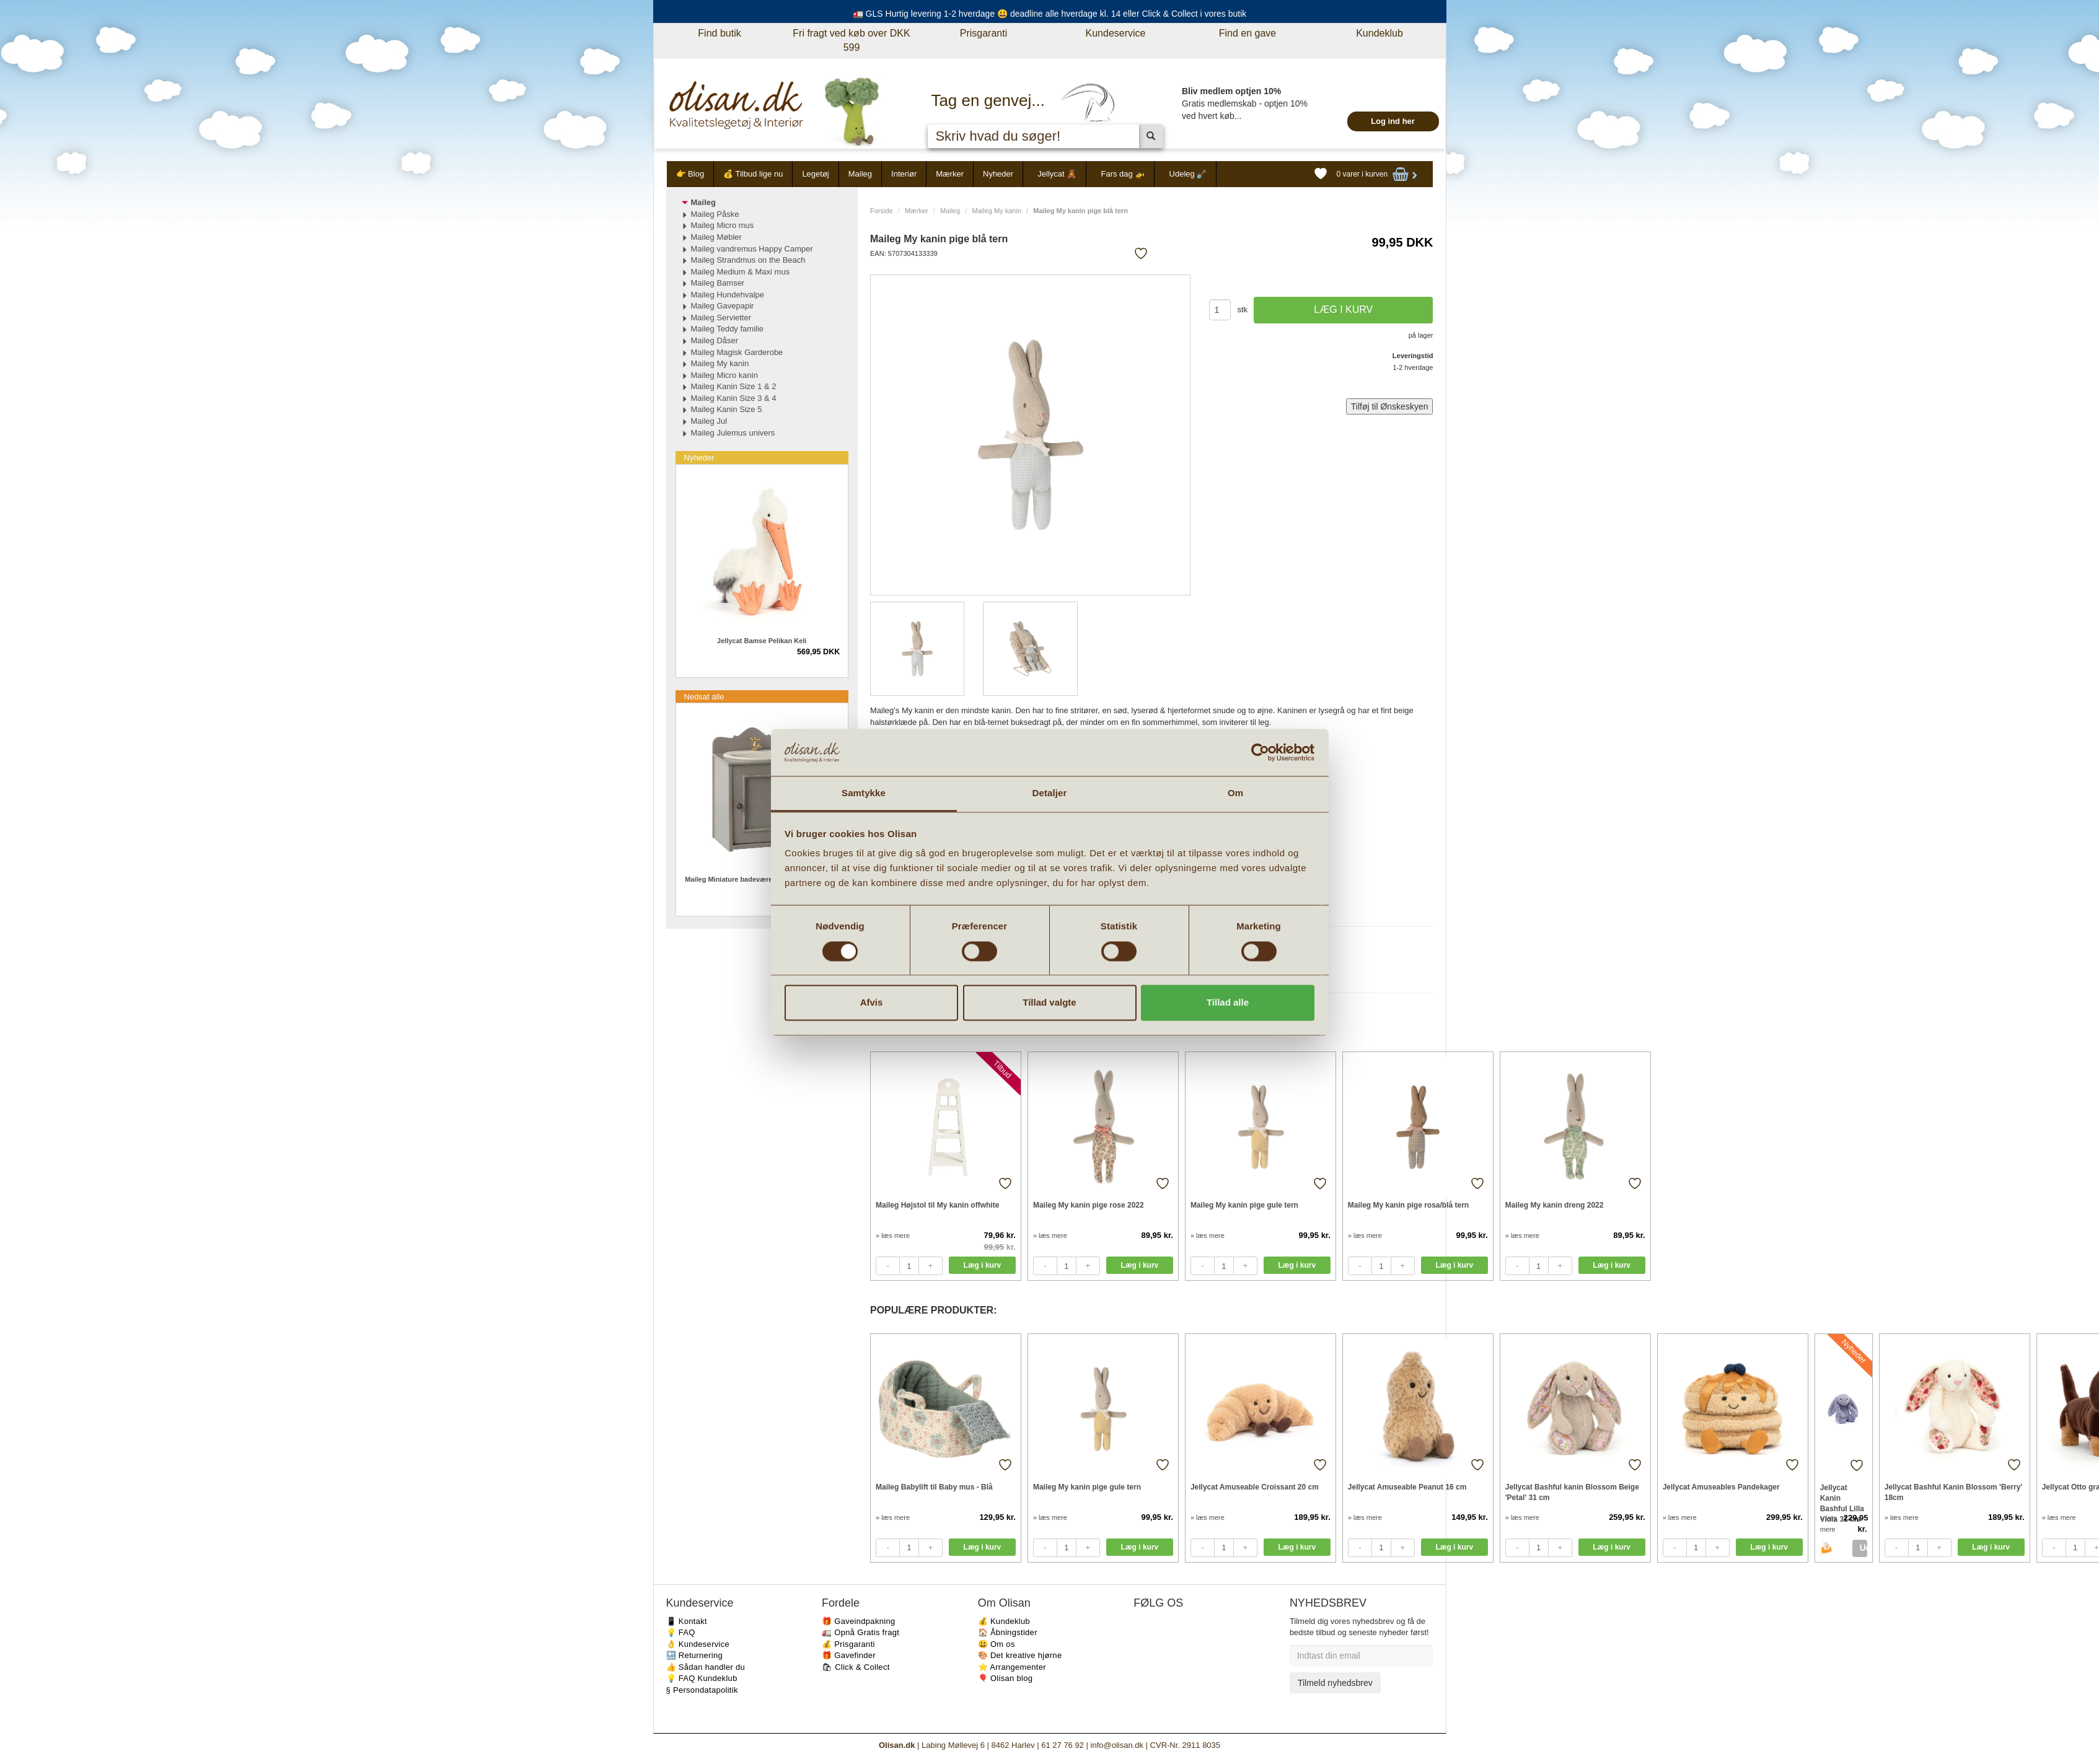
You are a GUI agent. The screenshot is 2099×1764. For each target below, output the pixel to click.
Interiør (904, 173)
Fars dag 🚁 (1123, 173)
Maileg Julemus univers (733, 432)
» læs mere (893, 1235)
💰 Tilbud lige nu (753, 173)
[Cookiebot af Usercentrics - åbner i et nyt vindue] (1260, 752)
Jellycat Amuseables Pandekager (1721, 1487)
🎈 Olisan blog (1005, 1678)
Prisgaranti (983, 33)
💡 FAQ (680, 1632)
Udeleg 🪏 (1188, 173)
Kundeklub (1379, 33)
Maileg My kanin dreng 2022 (1554, 1205)
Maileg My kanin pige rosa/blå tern (1408, 1205)
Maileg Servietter (721, 317)
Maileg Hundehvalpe (728, 294)
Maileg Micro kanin (724, 375)
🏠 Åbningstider (1007, 1632)
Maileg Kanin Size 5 (726, 409)
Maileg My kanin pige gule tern (1244, 1205)
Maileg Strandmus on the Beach (748, 260)
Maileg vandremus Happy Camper (752, 248)
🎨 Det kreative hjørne (1020, 1655)
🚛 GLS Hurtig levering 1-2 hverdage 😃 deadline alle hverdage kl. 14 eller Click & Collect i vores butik (1050, 14)
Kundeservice (1116, 33)
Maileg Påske (715, 214)
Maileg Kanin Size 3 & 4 (734, 398)
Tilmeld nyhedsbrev (1335, 1683)
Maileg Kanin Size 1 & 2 (734, 386)
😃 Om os (996, 1644)
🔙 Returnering (694, 1655)
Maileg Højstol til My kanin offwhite (937, 1205)
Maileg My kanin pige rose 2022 (1088, 1205)
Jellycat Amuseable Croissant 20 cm (1254, 1487)
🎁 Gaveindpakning (858, 1621)
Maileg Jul (709, 421)
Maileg (860, 173)
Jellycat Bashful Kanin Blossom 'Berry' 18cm (1953, 1492)
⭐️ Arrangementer (1012, 1667)
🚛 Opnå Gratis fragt (860, 1632)
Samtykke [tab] (864, 793)
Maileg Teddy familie (727, 328)
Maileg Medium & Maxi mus (740, 271)
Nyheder (998, 173)
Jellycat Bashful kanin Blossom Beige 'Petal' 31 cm (1572, 1492)
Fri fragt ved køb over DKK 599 (851, 40)
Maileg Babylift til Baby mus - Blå (934, 1487)
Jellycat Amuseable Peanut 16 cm (1407, 1487)
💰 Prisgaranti (848, 1644)
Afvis (871, 1003)
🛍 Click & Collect (856, 1667)
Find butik (719, 33)
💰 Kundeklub (1004, 1621)
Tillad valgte (1049, 1003)
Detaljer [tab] (1049, 793)
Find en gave (1248, 33)
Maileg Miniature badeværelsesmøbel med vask (761, 879)
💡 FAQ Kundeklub (701, 1678)
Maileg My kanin (996, 210)
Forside (881, 210)
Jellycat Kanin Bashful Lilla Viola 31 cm (1842, 1497)
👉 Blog (690, 173)
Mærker (950, 173)
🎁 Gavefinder (849, 1655)
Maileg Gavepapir (722, 305)
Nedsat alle (704, 696)
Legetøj (815, 173)
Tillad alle (1228, 1003)
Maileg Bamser (718, 282)
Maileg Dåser (715, 340)
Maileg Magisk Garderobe (737, 352)
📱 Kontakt (686, 1621)
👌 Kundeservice (698, 1644)
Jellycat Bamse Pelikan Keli (761, 640)
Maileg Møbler (716, 237)
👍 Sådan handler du (706, 1667)
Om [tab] (1235, 793)
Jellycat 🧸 (1056, 173)
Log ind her (1393, 121)
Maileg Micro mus (722, 225)
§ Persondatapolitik (702, 1690)
